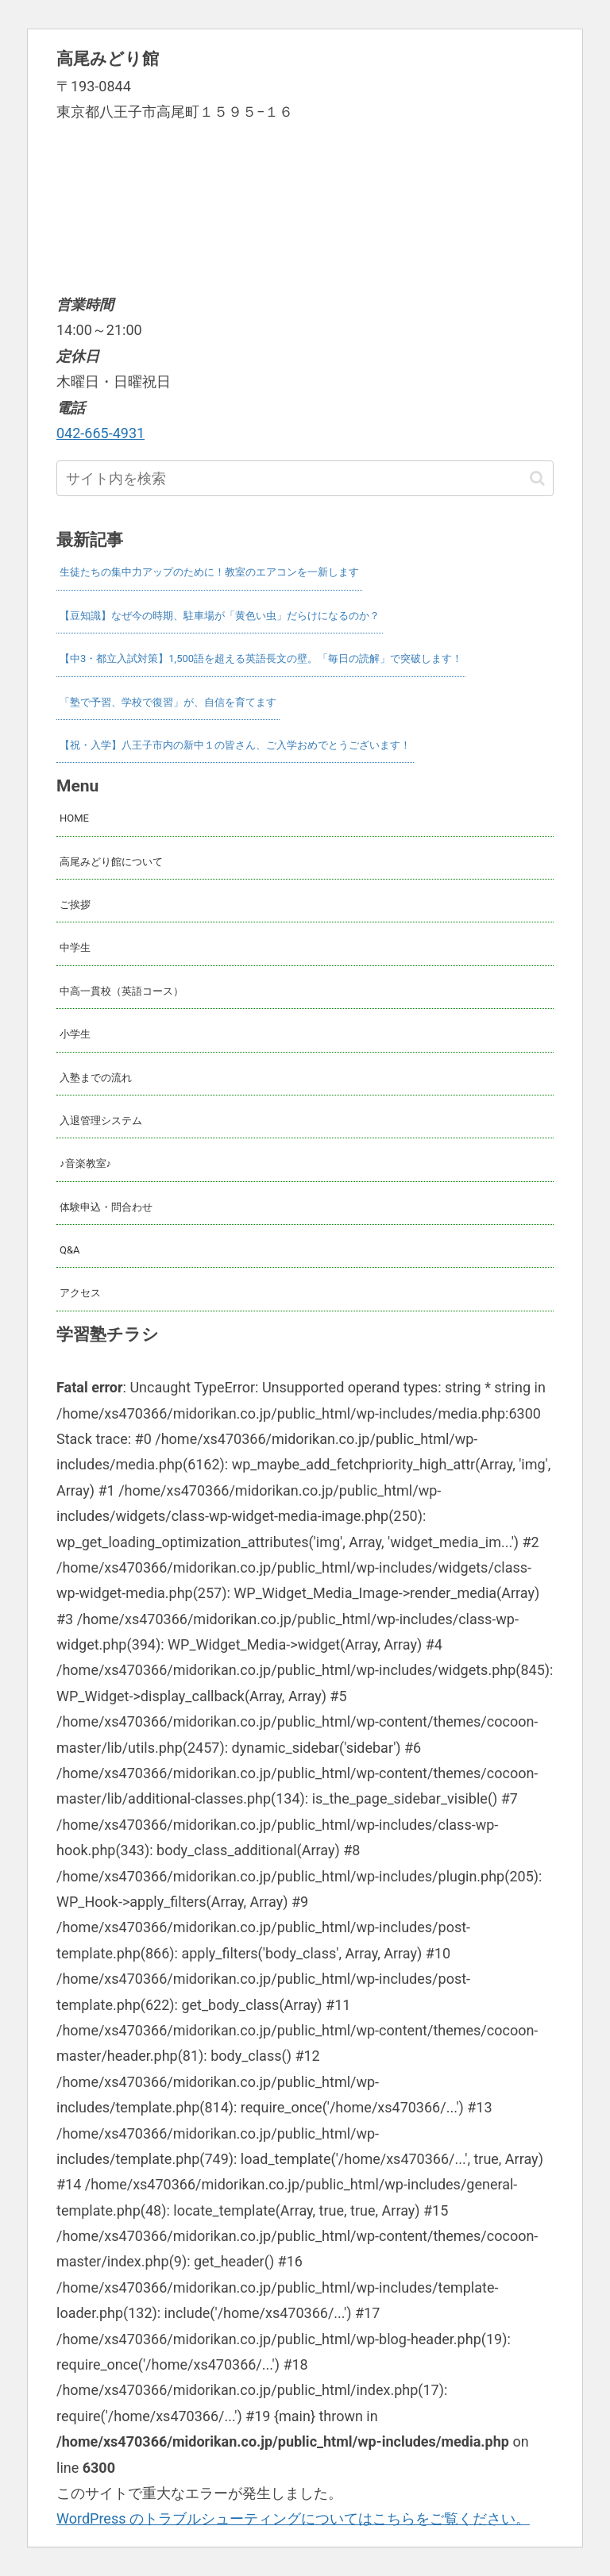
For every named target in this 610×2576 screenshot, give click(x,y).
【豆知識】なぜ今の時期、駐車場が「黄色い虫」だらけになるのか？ (220, 616)
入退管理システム (101, 1120)
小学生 (75, 1034)
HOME (74, 818)
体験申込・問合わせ (106, 1207)
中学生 (75, 947)
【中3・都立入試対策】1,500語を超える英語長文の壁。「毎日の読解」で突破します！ (261, 658)
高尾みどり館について (111, 862)
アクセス (80, 1293)
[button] (537, 478)
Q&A (70, 1250)
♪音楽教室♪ (85, 1163)
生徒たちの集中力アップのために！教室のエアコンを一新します (209, 572)
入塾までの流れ (96, 1078)
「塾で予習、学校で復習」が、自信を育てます (168, 702)
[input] (305, 478)
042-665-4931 (100, 433)
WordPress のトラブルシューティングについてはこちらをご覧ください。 (293, 2518)
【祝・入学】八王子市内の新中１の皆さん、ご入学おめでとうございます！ (235, 745)
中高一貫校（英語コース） (121, 991)
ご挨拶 (75, 905)
